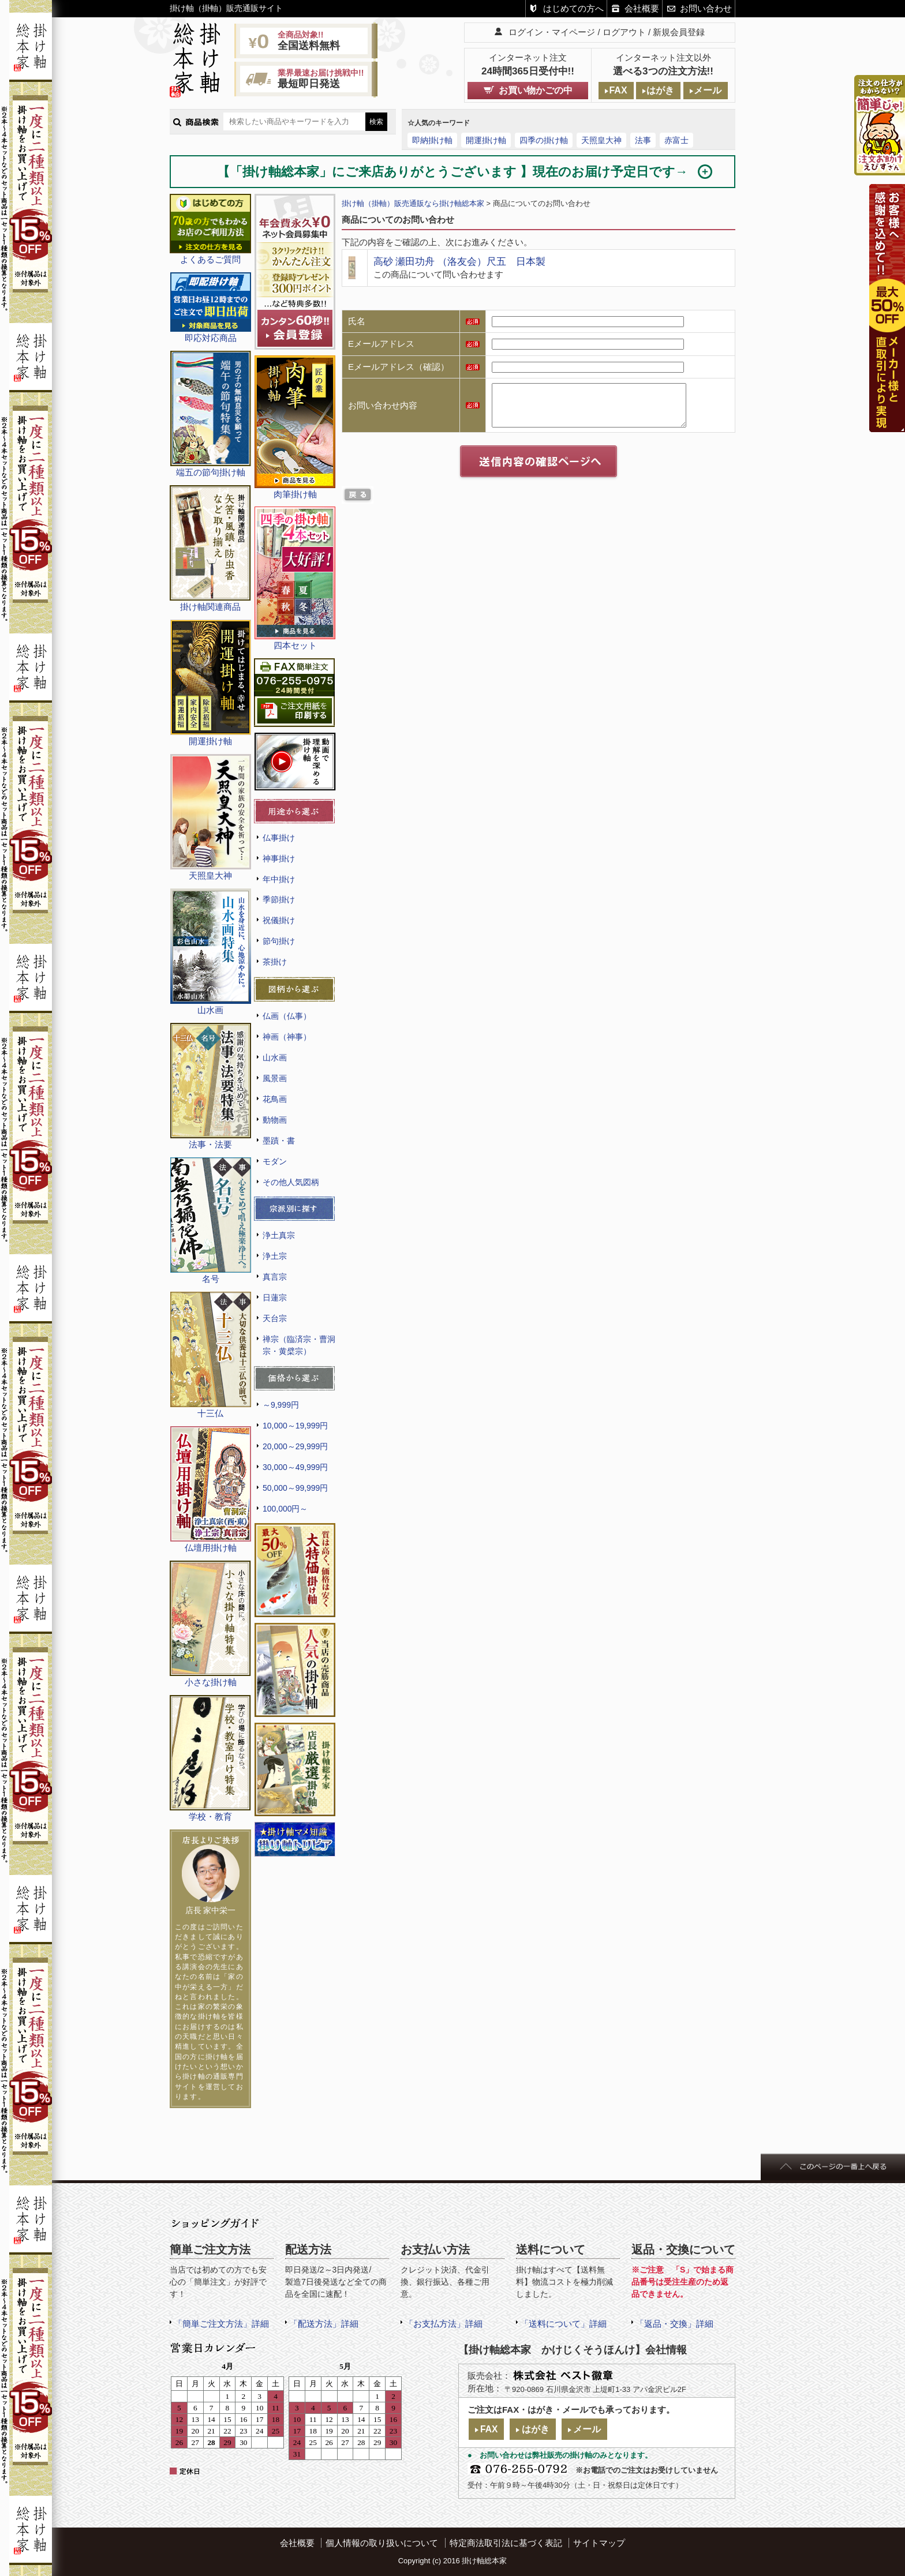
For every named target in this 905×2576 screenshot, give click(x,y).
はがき (660, 90)
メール (707, 90)
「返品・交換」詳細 (674, 2323)
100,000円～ (285, 1508)
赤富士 (676, 140)
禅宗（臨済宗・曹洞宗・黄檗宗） (299, 1345)
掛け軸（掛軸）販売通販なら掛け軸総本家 (413, 203)
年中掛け (279, 879)
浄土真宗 (279, 1235)
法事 (643, 140)
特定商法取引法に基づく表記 (506, 2543)
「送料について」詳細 (563, 2323)
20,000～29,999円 (295, 1446)
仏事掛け (279, 837)
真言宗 (275, 1276)
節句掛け (279, 941)
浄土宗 (275, 1256)
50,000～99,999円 (295, 1488)
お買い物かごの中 (536, 90)
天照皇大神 (601, 140)
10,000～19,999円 (295, 1425)
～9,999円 (281, 1404)
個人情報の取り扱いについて (382, 2543)
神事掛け (279, 858)
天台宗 (275, 1318)
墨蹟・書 (279, 1140)
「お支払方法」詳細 (444, 2323)
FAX (618, 90)
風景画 (275, 1078)
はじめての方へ (573, 8)
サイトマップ (599, 2543)
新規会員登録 (679, 32)
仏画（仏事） (287, 1016)
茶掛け (275, 961)
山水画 (275, 1057)
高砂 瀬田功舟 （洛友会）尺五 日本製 (459, 261)
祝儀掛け (279, 920)
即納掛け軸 (432, 140)
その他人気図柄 (291, 1182)
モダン (275, 1161)
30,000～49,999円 (295, 1467)
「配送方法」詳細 (323, 2323)
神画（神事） (287, 1036)
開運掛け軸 (486, 140)
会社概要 (641, 8)
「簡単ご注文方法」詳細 (221, 2323)
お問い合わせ (706, 8)
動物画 (275, 1119)
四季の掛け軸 (543, 140)
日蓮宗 (275, 1297)
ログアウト (624, 32)
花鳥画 (275, 1099)
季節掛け (279, 899)
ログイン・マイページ (551, 32)
